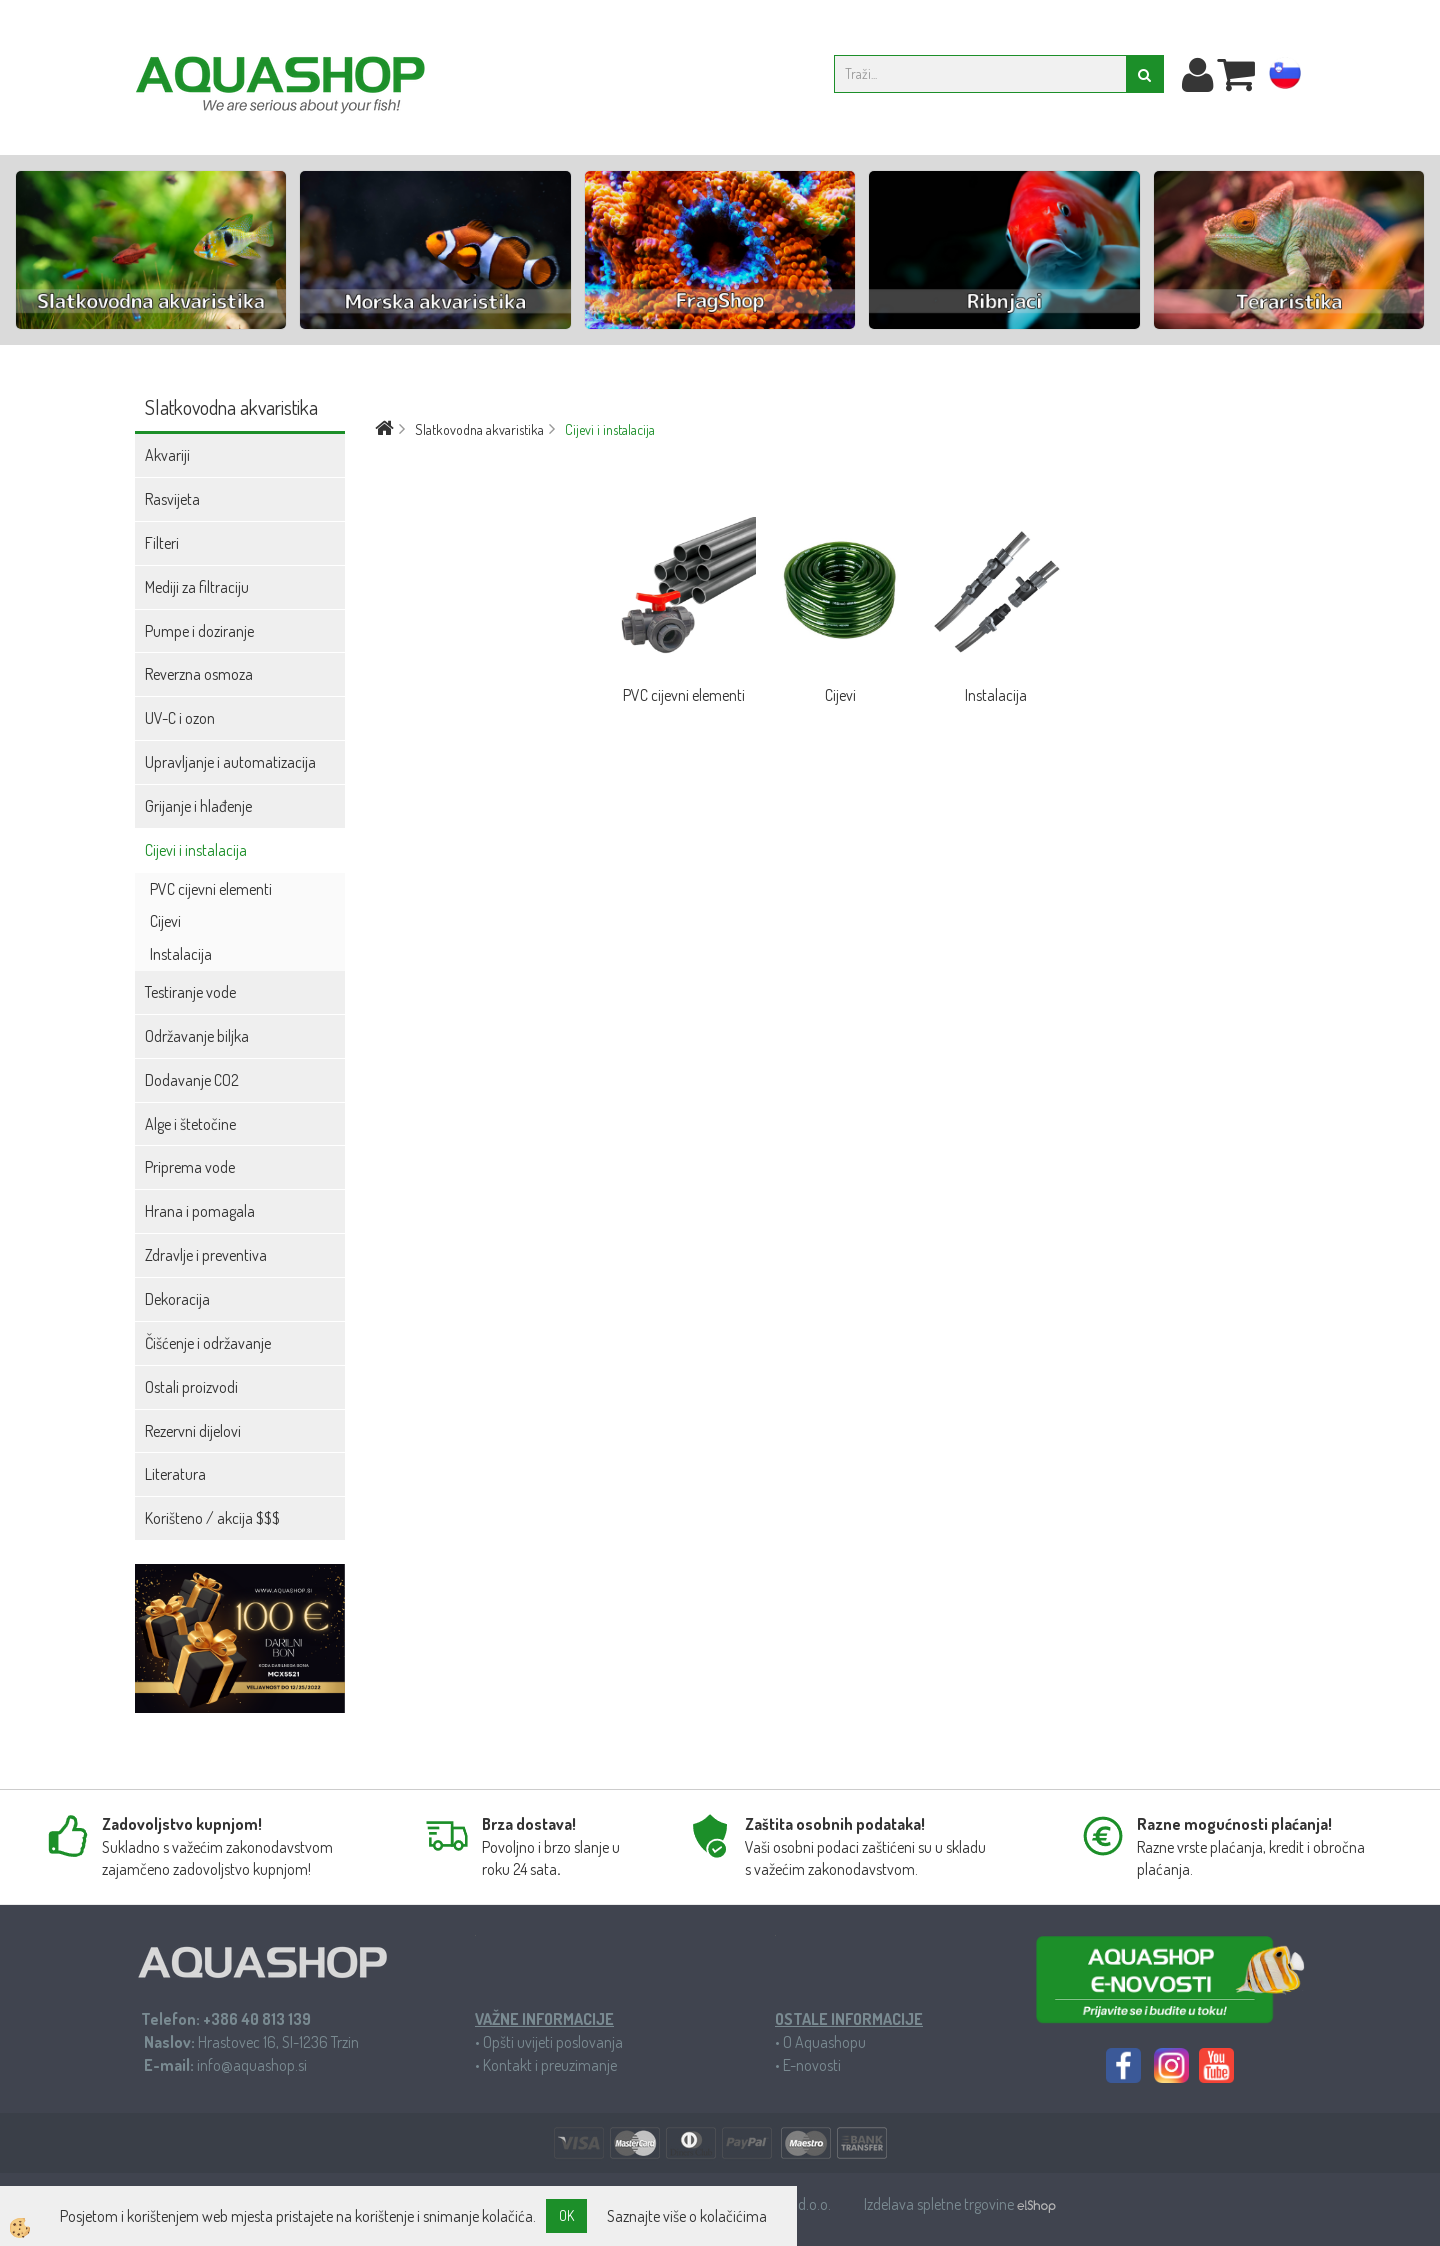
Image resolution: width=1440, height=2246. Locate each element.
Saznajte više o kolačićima (687, 2216)
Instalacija (181, 954)
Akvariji (167, 455)
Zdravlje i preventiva (206, 1255)
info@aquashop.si (252, 2065)
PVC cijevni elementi (211, 889)
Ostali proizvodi (191, 1387)
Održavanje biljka (197, 1036)
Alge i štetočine (190, 1124)
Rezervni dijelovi (193, 1431)
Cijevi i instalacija (196, 850)
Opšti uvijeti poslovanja (553, 2042)
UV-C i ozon (180, 718)
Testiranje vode (190, 992)
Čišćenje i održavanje (208, 1343)
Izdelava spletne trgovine (940, 2204)
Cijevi (165, 921)
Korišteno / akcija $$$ (212, 1518)
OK (566, 2215)
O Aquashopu (824, 2042)
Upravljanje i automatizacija (230, 762)
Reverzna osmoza (199, 674)
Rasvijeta (172, 499)
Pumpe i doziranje (199, 631)
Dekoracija (177, 1299)
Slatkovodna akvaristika (479, 429)
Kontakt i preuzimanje (550, 2065)
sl (1285, 77)
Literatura (175, 1474)
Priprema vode (190, 1167)
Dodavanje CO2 (192, 1080)
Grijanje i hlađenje (198, 806)
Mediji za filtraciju (197, 587)
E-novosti (812, 2065)
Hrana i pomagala (200, 1211)
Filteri (162, 543)
